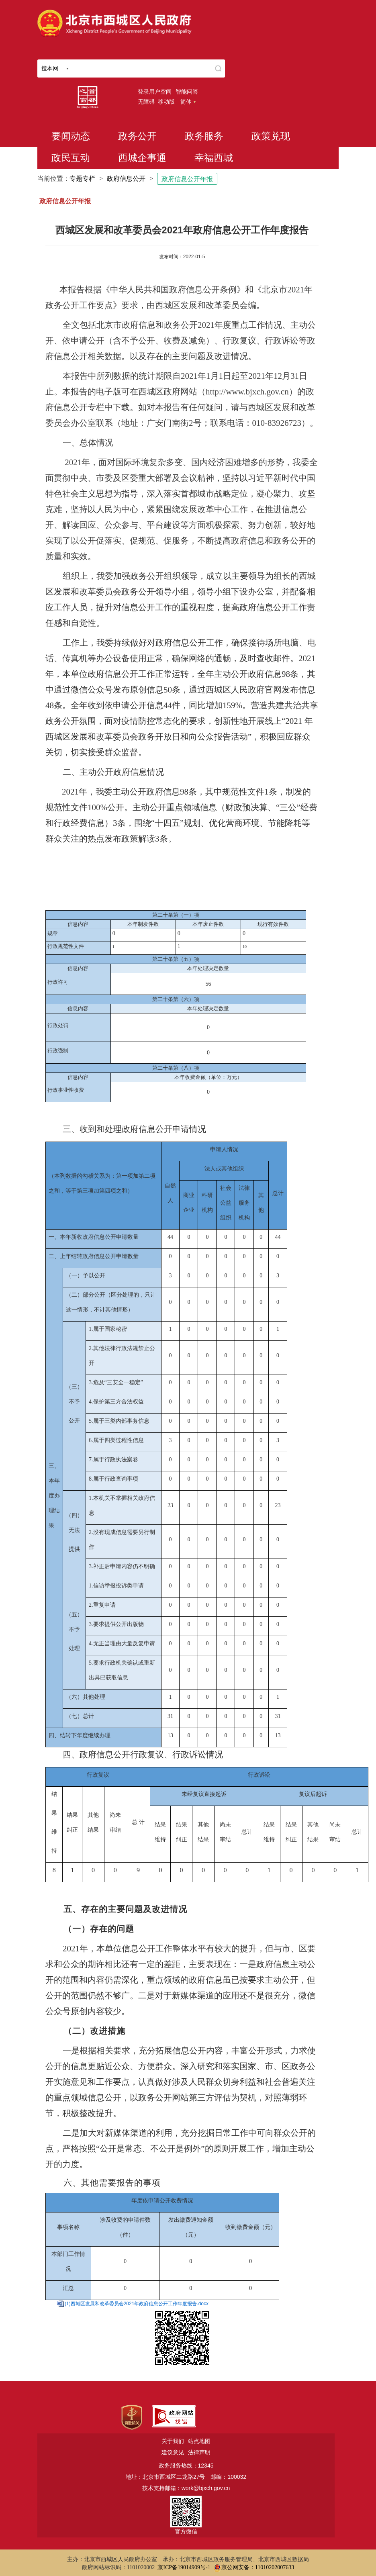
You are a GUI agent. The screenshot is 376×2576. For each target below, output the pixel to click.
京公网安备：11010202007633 (257, 2567)
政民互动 (70, 158)
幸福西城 (213, 158)
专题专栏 (82, 178)
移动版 (166, 101)
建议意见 (172, 2452)
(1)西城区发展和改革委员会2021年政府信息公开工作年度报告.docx (136, 2303)
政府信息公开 (126, 178)
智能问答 (187, 91)
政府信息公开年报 (187, 179)
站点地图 (199, 2441)
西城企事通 (142, 158)
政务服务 (204, 136)
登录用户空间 (155, 91)
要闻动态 (70, 136)
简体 (188, 101)
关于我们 (172, 2441)
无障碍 (146, 101)
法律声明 (199, 2452)
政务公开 (137, 136)
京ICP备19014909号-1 (183, 2567)
